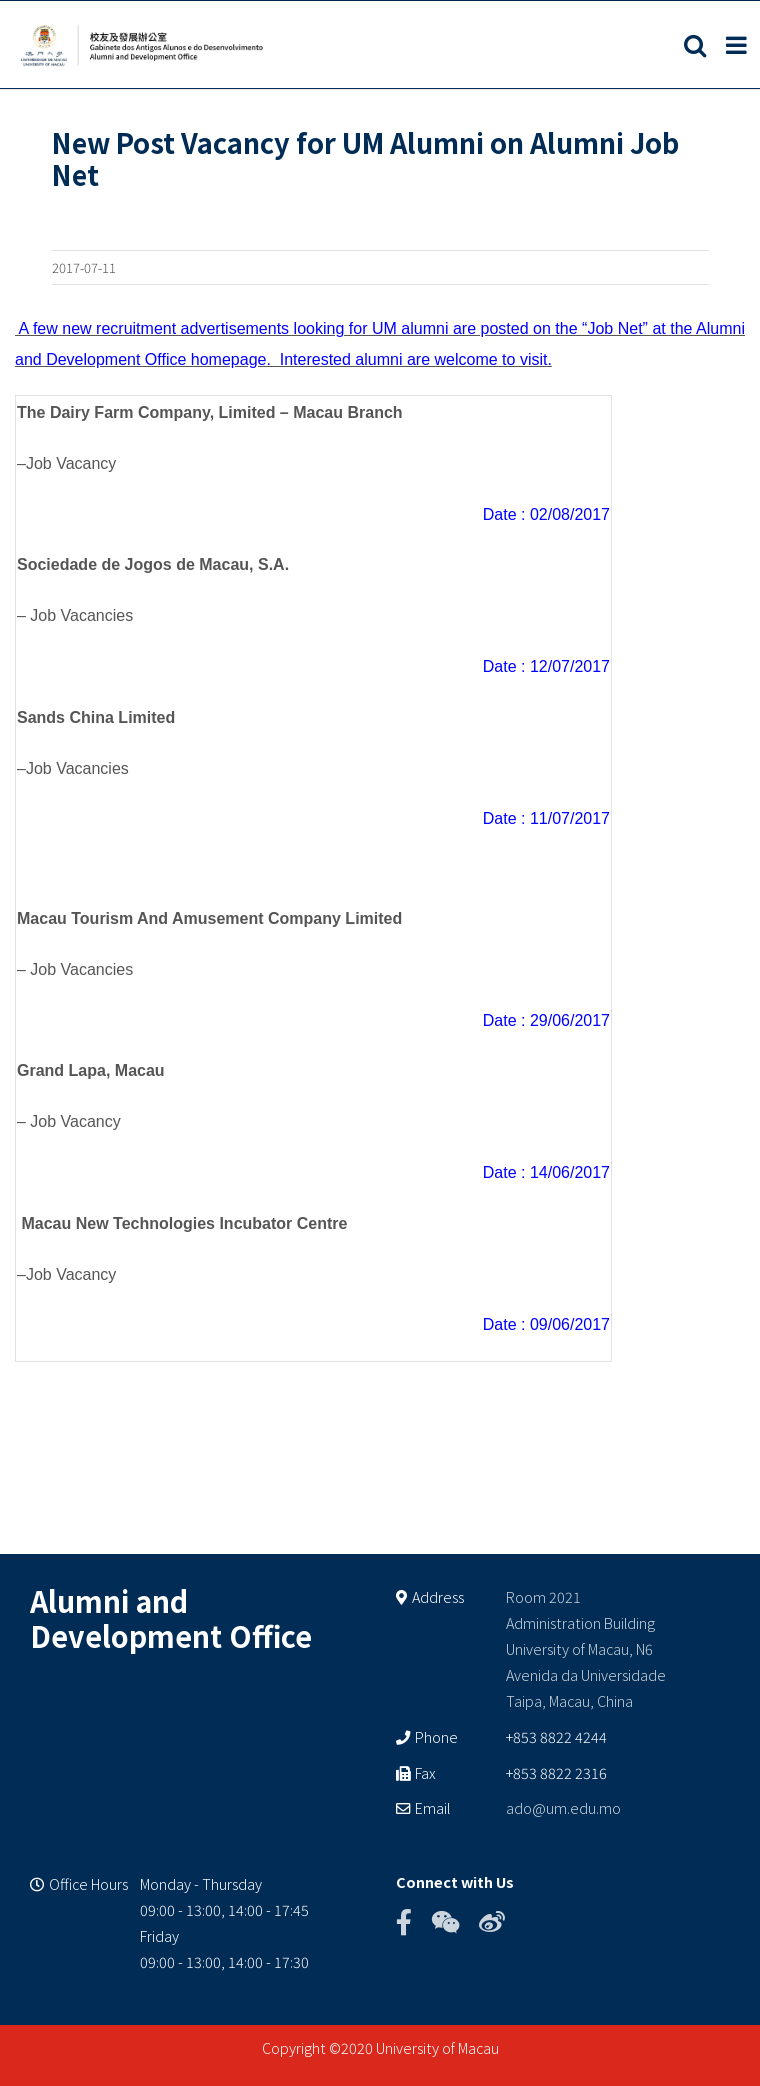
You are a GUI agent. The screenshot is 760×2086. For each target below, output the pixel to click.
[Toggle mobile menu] (738, 45)
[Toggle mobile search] (695, 45)
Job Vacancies (81, 615)
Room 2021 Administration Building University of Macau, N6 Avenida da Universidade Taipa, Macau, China (586, 1648)
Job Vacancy (71, 463)
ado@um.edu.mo (563, 1807)
